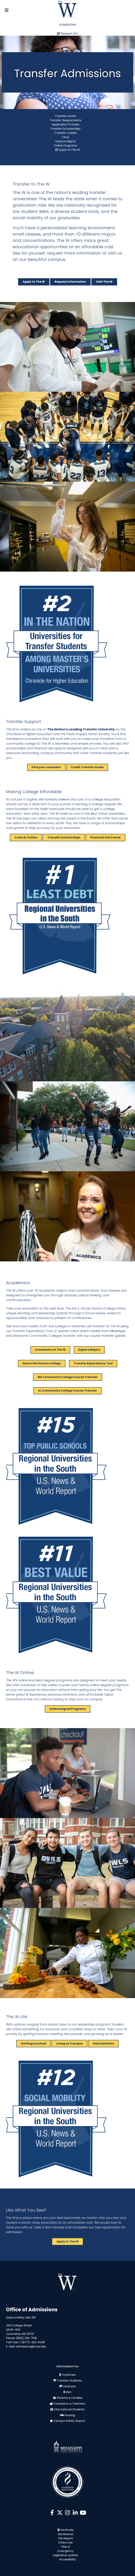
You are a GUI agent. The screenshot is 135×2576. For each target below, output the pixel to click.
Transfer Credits (65, 133)
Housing (69, 2415)
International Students (69, 2409)
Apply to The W (69, 150)
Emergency (65, 2551)
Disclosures (65, 2534)
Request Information (70, 282)
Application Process (65, 124)
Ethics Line (65, 2543)
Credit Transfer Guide (87, 767)
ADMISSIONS (67, 25)
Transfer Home (65, 116)
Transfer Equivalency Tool (93, 1363)
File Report (65, 2538)
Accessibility (67, 2559)
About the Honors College (41, 1363)
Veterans (69, 2386)
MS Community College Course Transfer (68, 1377)
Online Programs (65, 146)
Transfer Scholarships (65, 129)
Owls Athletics (103, 2043)
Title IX (65, 2547)
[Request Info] (67, 33)
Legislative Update (65, 2555)
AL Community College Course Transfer (67, 1391)
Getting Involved (33, 2043)
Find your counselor (46, 767)
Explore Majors (65, 141)
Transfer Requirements (65, 120)
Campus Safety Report (69, 2421)
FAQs (65, 137)
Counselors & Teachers (69, 2404)
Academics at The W (50, 1350)
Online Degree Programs (67, 1709)
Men (68, 2392)
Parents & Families (69, 2398)
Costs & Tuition (25, 837)
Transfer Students (69, 2381)
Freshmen (69, 2375)
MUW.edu (67, 2530)
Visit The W (104, 282)
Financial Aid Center (105, 837)
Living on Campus (69, 2043)
